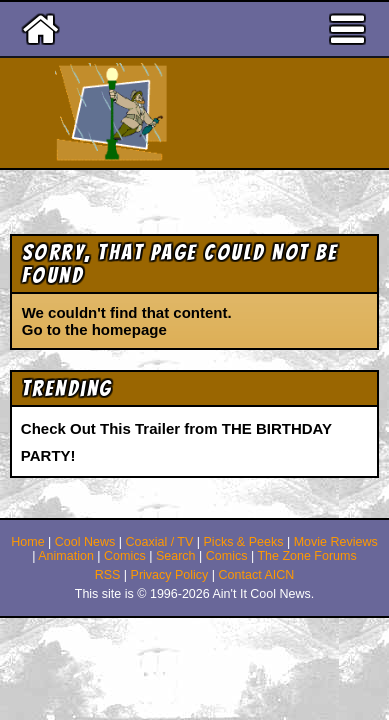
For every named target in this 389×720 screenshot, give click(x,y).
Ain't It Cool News (230, 113)
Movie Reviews (336, 542)
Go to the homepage (94, 329)
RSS (108, 575)
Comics (125, 556)
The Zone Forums (306, 556)
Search (176, 556)
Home (27, 542)
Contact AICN (257, 575)
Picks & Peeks (244, 542)
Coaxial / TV (159, 542)
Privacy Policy (170, 575)
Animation (66, 556)
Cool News (85, 542)
